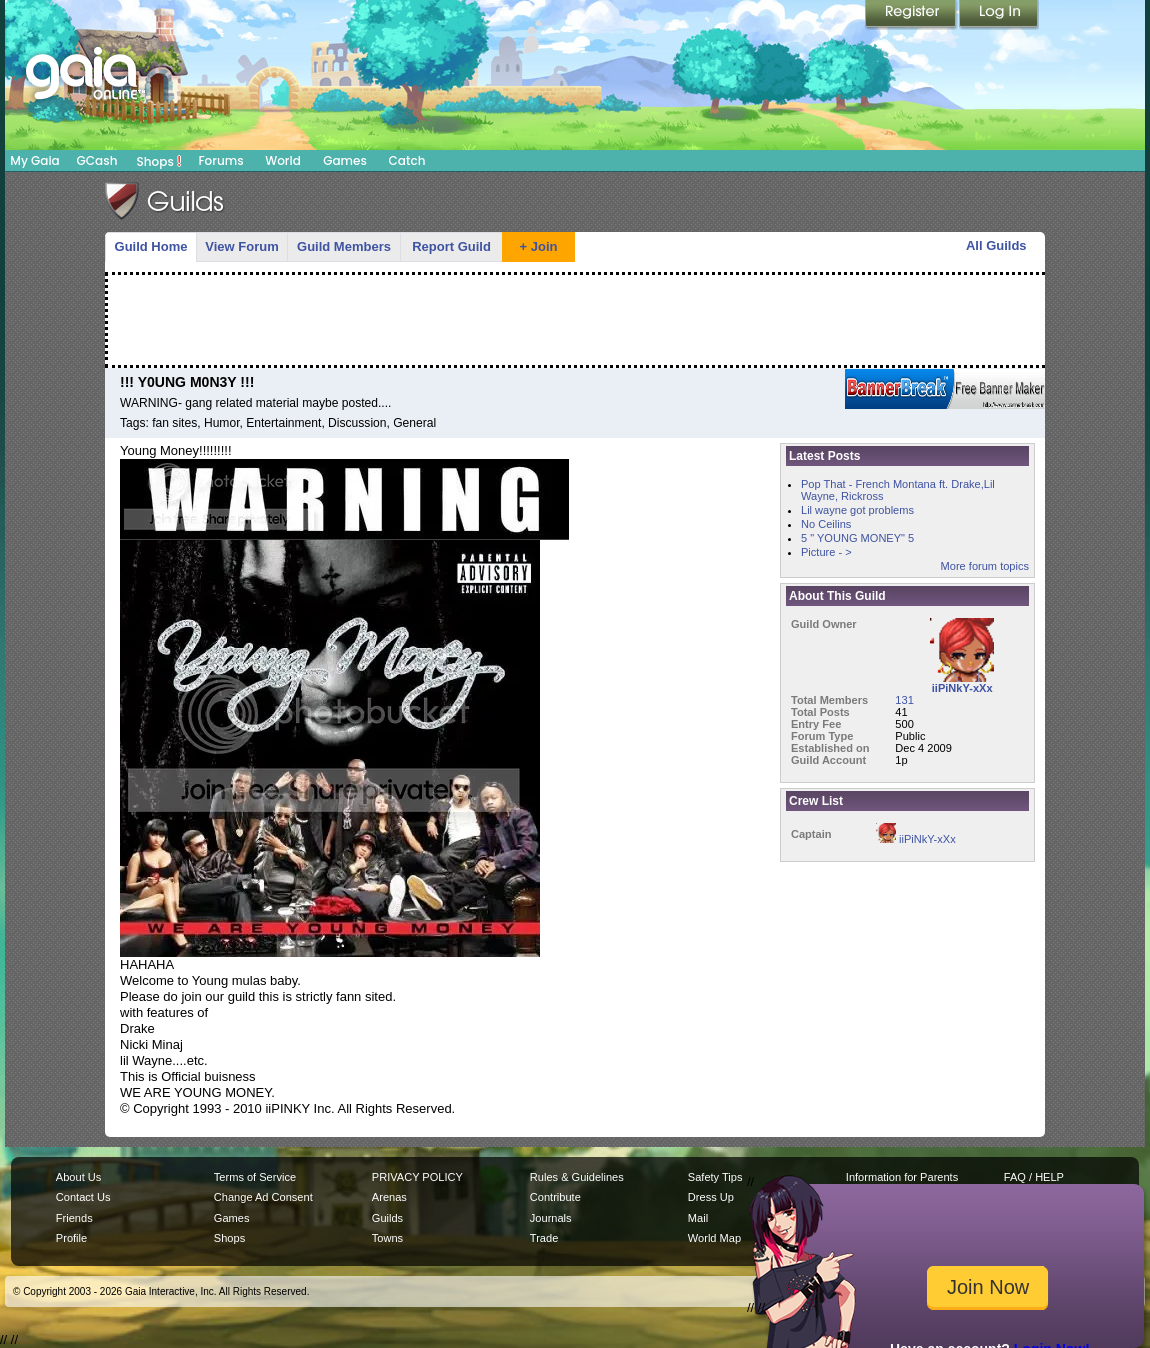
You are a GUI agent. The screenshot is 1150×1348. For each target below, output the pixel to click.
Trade (544, 1238)
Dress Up (711, 1197)
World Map (714, 1238)
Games (345, 160)
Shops (159, 161)
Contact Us (83, 1197)
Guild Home (151, 246)
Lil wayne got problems (857, 510)
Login (999, 15)
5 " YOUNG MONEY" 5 (857, 538)
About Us (78, 1177)
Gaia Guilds (165, 201)
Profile (71, 1238)
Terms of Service (255, 1177)
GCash (97, 160)
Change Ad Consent (263, 1197)
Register (912, 15)
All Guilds (996, 245)
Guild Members (344, 246)
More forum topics (985, 566)
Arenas (389, 1197)
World (283, 160)
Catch (407, 160)
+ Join (539, 246)
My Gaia (34, 160)
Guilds (387, 1218)
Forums (220, 160)
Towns (387, 1238)
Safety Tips (715, 1177)
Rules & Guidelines (577, 1177)
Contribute (555, 1197)
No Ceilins (826, 524)
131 (904, 700)
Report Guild (451, 246)
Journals (551, 1218)
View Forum (241, 246)
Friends (74, 1218)
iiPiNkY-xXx (916, 839)
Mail (698, 1218)
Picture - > (826, 552)
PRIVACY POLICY (417, 1177)
